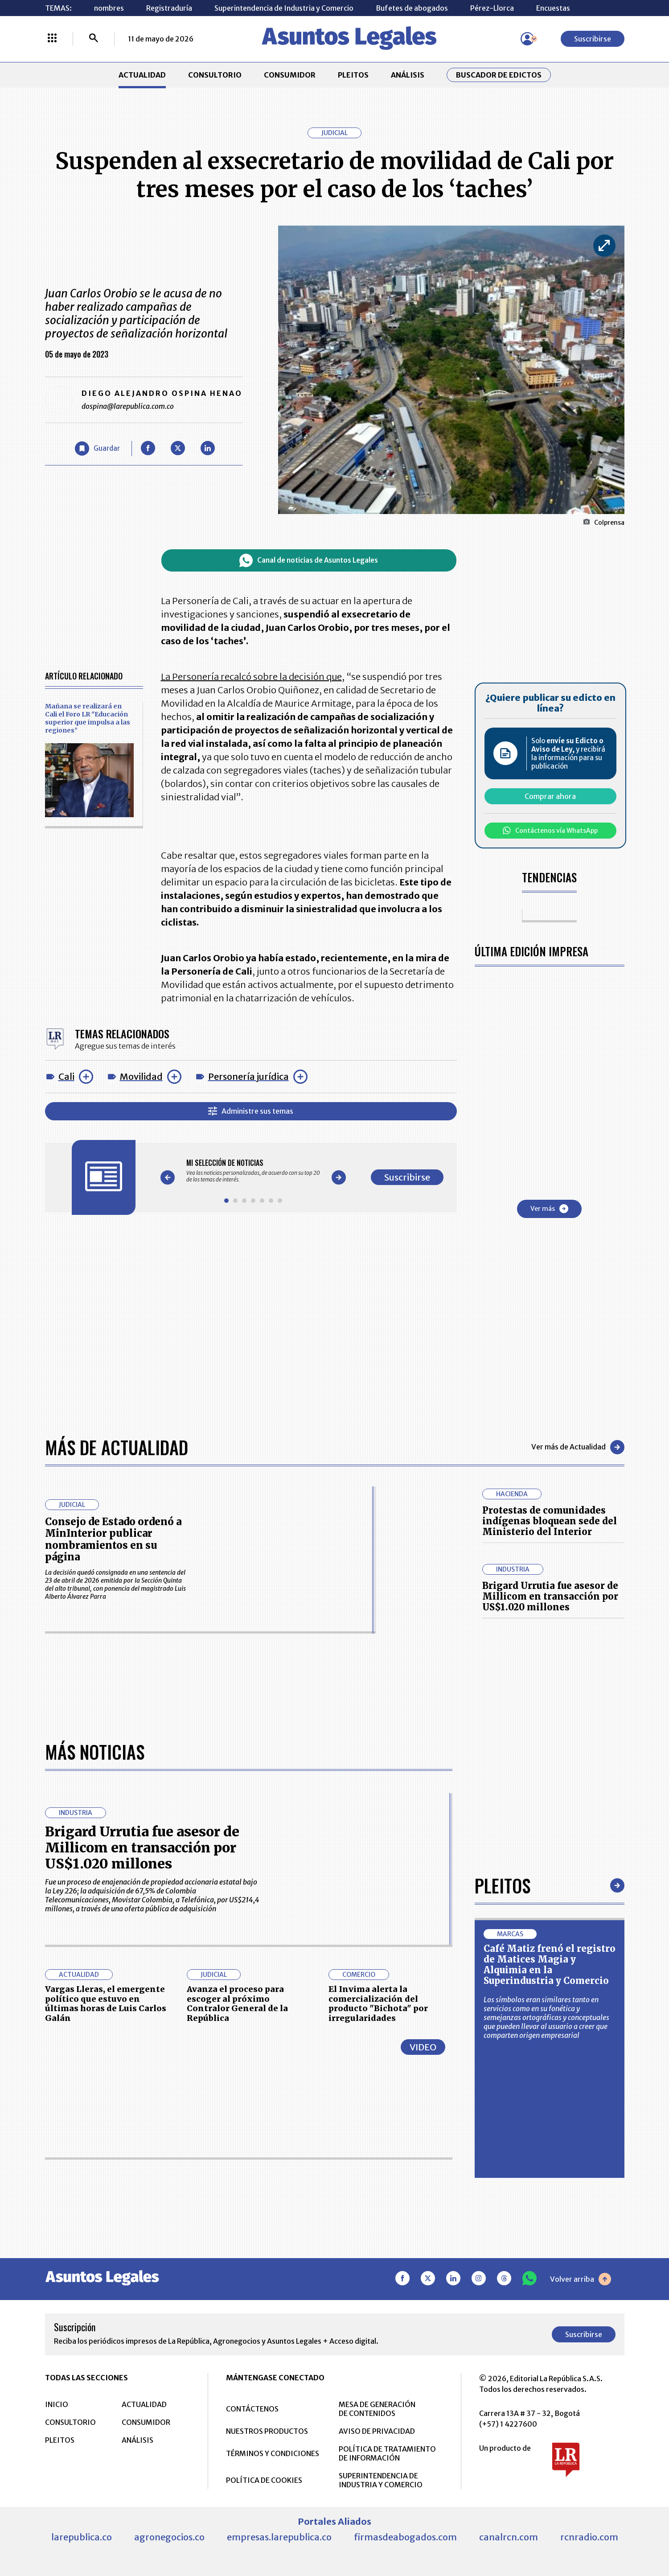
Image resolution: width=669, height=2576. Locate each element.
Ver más (549, 1208)
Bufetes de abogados (412, 8)
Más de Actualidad (116, 1447)
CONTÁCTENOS (252, 2408)
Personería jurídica (248, 1076)
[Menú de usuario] (527, 39)
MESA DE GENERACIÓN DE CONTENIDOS (377, 2409)
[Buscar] (93, 39)
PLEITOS (353, 74)
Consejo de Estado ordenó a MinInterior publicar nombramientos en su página (113, 1539)
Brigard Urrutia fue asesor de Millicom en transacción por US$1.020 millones (550, 1596)
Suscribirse (592, 38)
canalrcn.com (508, 2537)
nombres (109, 8)
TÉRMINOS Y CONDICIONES (272, 2453)
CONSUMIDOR (290, 74)
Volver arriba (580, 2279)
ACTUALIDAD (142, 74)
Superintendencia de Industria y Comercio (283, 8)
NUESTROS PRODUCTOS (267, 2431)
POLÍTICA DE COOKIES (264, 2480)
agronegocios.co (169, 2537)
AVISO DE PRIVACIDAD (377, 2431)
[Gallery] (253, 1170)
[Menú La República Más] (52, 39)
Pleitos (502, 1885)
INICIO (56, 2404)
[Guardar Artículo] (97, 448)
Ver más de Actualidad (577, 1447)
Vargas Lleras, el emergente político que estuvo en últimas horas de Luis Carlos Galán (105, 2003)
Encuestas (553, 8)
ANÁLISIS (407, 74)
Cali (66, 1076)
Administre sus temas (250, 1111)
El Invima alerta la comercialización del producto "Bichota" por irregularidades (378, 2003)
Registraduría (169, 8)
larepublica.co (81, 2537)
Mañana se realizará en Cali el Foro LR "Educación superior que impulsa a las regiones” (87, 718)
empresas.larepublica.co (279, 2537)
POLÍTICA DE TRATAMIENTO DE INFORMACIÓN (387, 2453)
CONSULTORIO (215, 74)
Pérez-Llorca (492, 8)
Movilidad (141, 1076)
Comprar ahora (550, 796)
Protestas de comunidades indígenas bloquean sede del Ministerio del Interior (549, 1521)
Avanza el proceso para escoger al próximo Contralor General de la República (237, 2003)
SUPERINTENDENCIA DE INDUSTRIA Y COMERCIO (381, 2480)
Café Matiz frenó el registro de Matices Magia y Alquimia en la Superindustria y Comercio (550, 1964)
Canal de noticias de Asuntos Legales (308, 560)
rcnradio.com (589, 2537)
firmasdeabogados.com (405, 2537)
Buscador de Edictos (499, 74)
